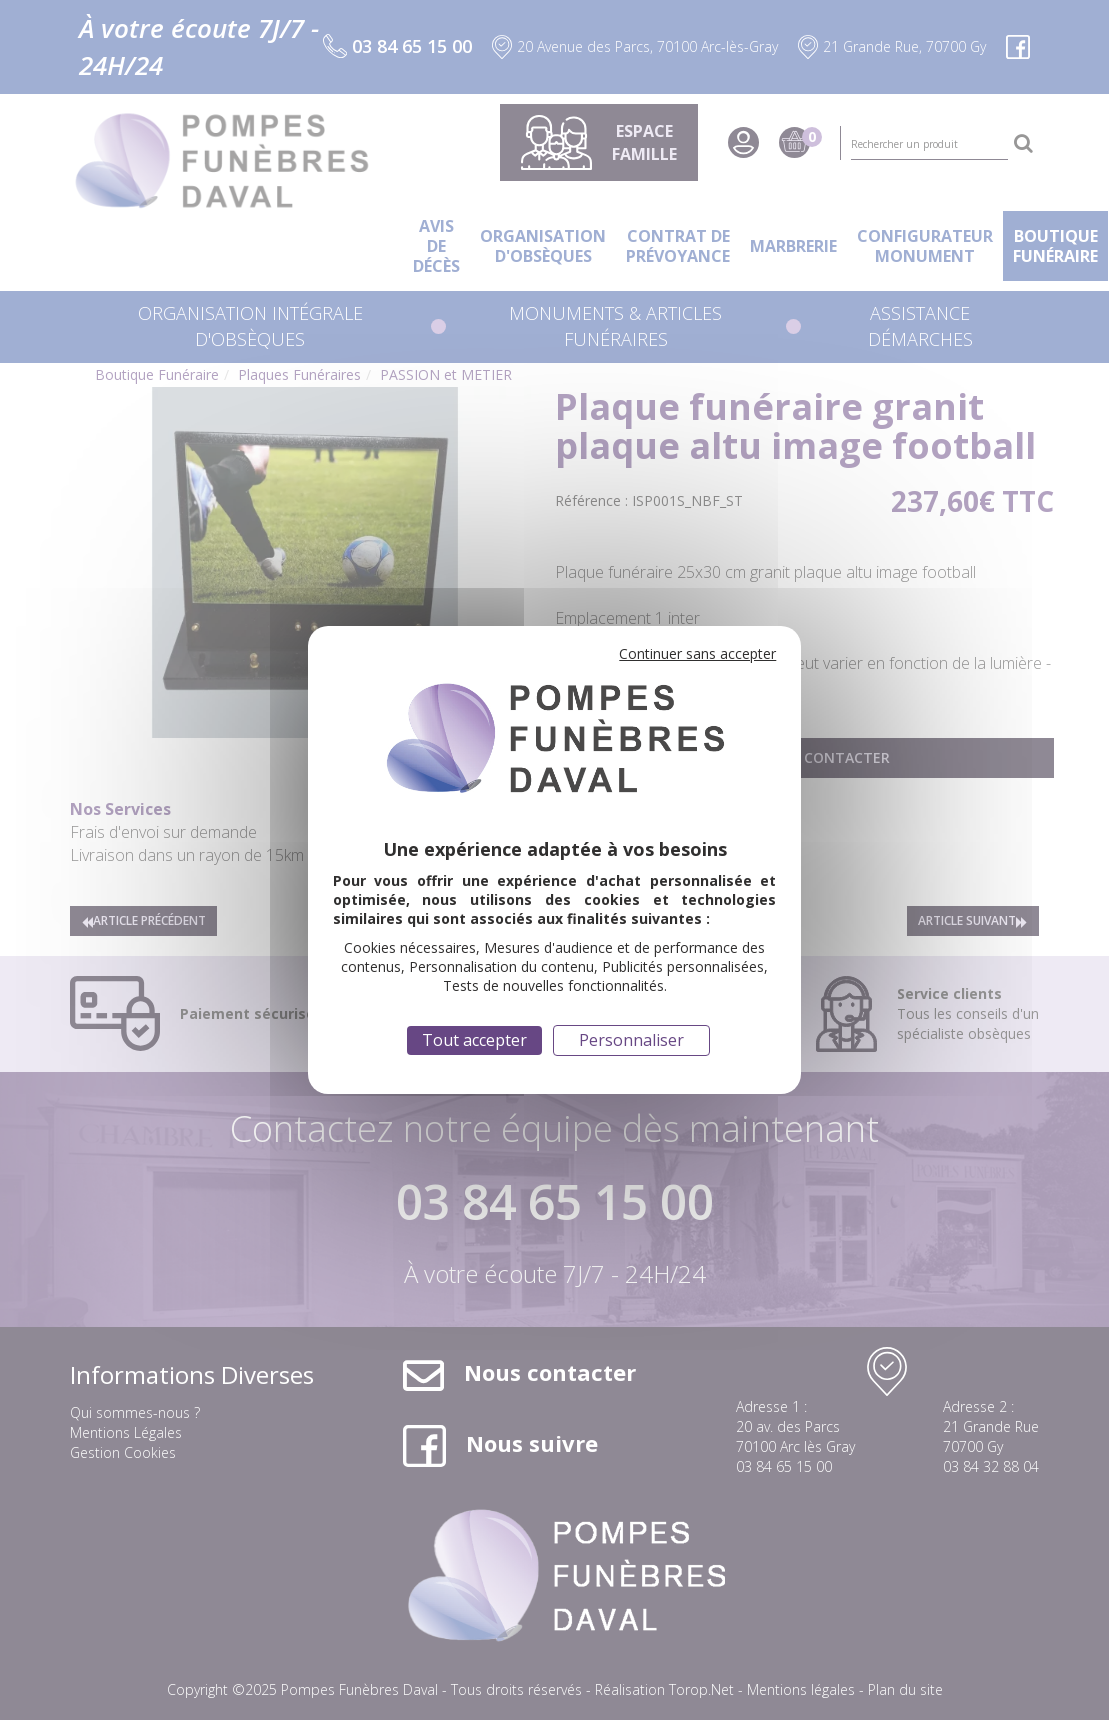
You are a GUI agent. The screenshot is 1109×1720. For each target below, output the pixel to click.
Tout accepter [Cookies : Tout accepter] (474, 1040)
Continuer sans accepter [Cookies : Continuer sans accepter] (697, 653)
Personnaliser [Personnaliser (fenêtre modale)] (631, 1040)
